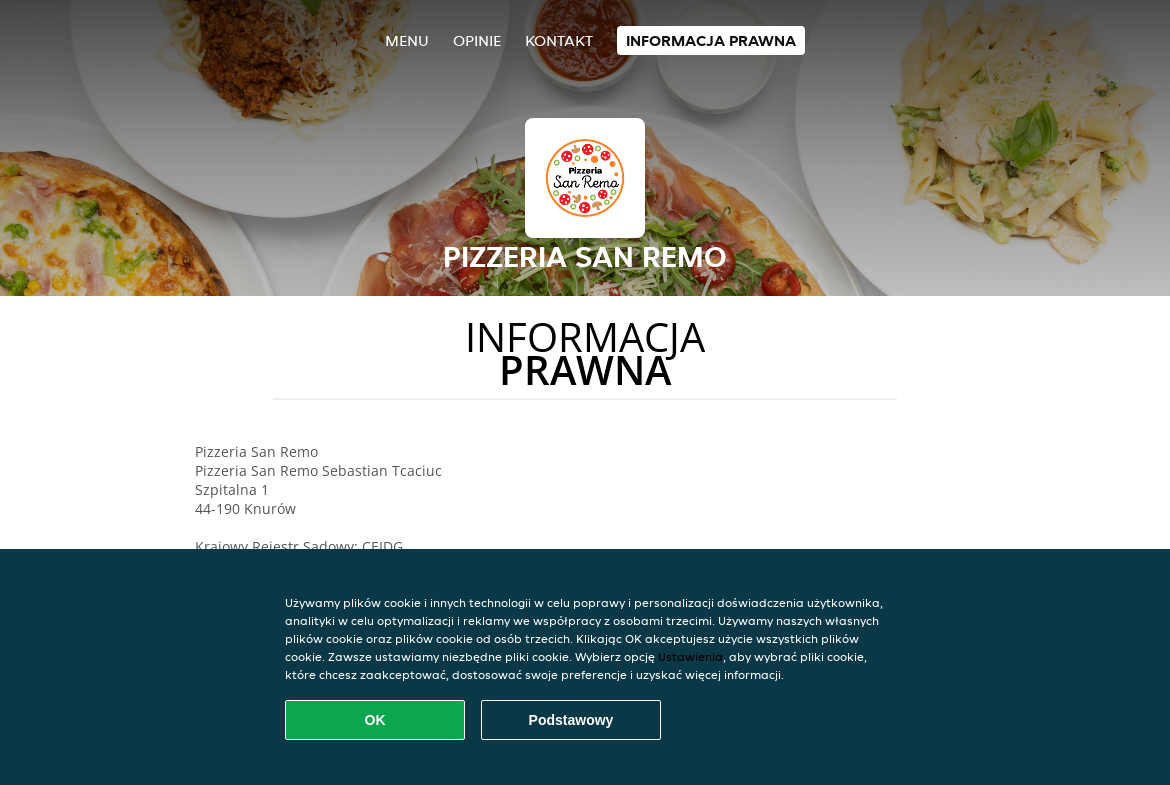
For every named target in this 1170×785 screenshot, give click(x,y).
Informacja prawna (711, 40)
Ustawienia (690, 656)
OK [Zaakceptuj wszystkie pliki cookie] (375, 720)
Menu (407, 40)
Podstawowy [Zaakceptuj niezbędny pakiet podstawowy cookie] (571, 720)
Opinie (477, 40)
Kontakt (559, 40)
